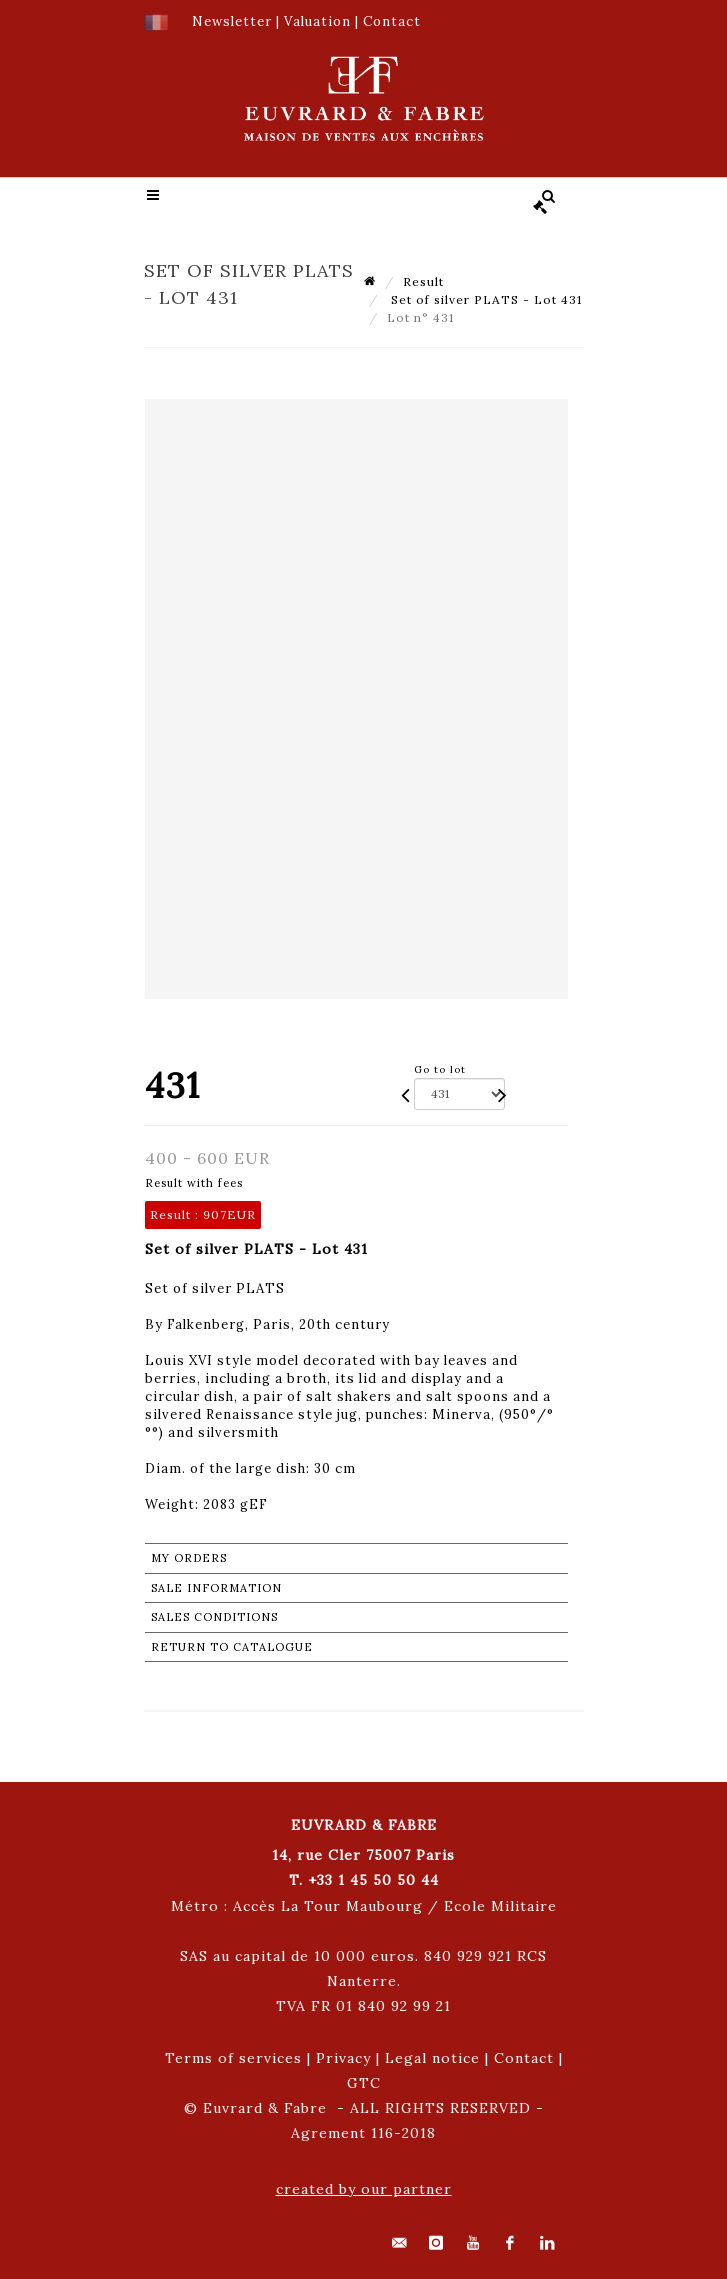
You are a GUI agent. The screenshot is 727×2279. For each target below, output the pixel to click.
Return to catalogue (232, 1647)
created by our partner (364, 2189)
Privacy (343, 2058)
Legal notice (432, 2058)
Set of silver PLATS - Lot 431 (484, 299)
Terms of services (233, 2058)
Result (423, 281)
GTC (364, 2083)
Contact (524, 2058)
